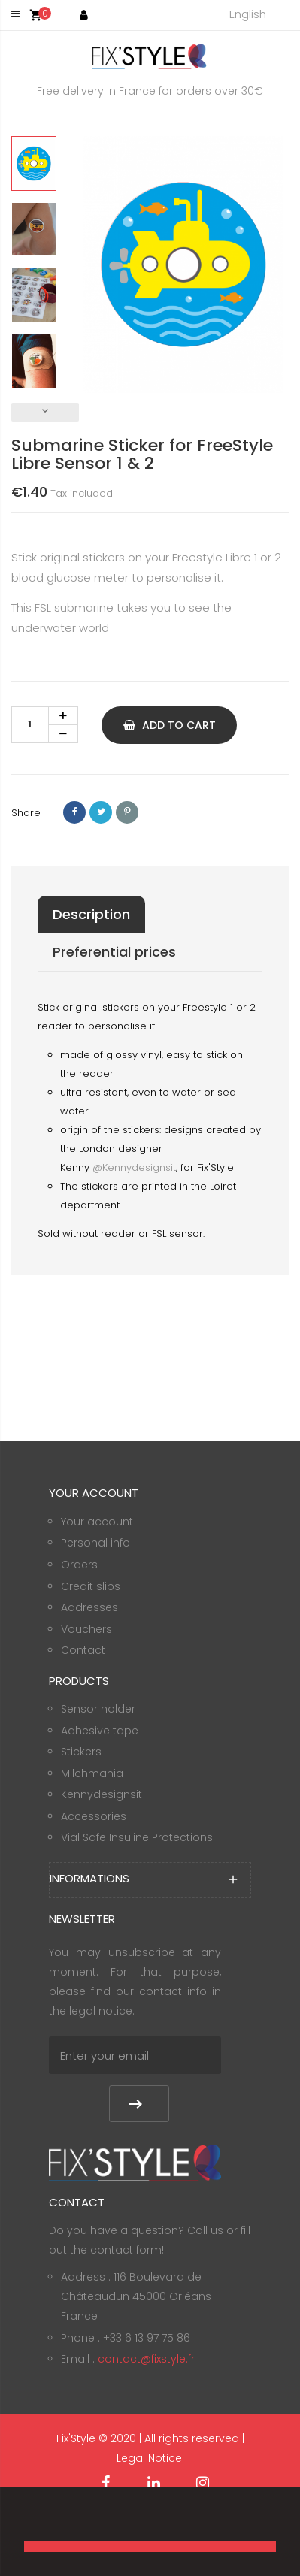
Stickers (81, 1751)
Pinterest (127, 812)
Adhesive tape (99, 1730)
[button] (26, 2520)
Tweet (100, 812)
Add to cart (169, 725)
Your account (97, 1521)
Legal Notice (149, 2458)
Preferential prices (114, 951)
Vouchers (86, 1629)
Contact (83, 1650)
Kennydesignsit (101, 1794)
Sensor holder (98, 1708)
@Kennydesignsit (134, 1167)
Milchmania (92, 1773)
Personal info (95, 1542)
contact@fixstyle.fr (146, 2358)
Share (74, 812)
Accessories (93, 1816)
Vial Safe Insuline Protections (137, 1837)
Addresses (89, 1607)
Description (91, 914)
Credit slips (90, 1586)
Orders (79, 1564)
